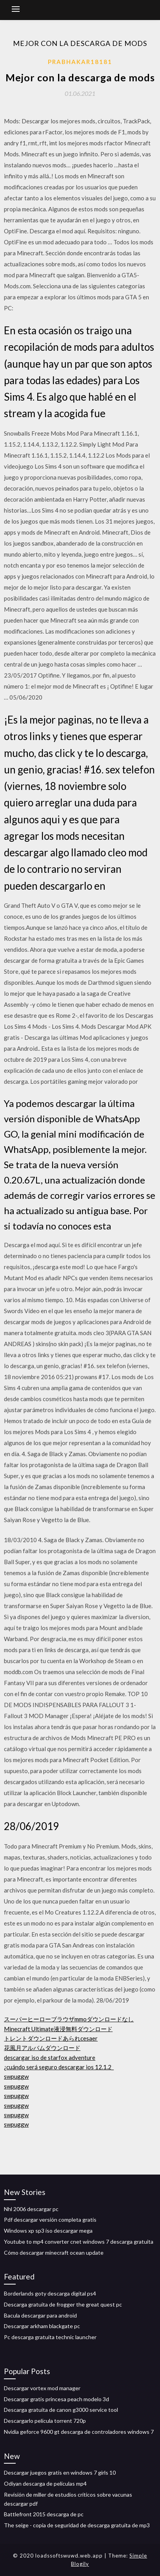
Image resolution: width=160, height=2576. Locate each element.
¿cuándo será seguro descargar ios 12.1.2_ (59, 2066)
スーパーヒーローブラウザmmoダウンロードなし (69, 2019)
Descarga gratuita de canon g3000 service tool (61, 2409)
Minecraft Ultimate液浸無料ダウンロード (58, 2028)
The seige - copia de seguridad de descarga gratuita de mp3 (77, 2525)
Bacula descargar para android (40, 2315)
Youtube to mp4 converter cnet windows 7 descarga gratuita (78, 2241)
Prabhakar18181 (80, 61)
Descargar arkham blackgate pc (42, 2326)
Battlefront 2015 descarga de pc (44, 2514)
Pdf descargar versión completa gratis (50, 2219)
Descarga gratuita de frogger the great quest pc (63, 2304)
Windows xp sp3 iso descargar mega (48, 2230)
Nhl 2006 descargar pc (31, 2209)
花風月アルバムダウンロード (42, 2047)
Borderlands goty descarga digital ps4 (50, 2293)
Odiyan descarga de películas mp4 (45, 2483)
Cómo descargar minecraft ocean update (54, 2252)
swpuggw (16, 2076)
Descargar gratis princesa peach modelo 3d (56, 2399)
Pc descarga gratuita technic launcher (50, 2337)
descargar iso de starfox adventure (49, 2057)
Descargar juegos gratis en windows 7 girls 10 (60, 2472)
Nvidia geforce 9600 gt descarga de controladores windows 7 (79, 2431)
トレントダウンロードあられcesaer (51, 2038)
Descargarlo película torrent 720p (45, 2420)
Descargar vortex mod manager (42, 2388)
